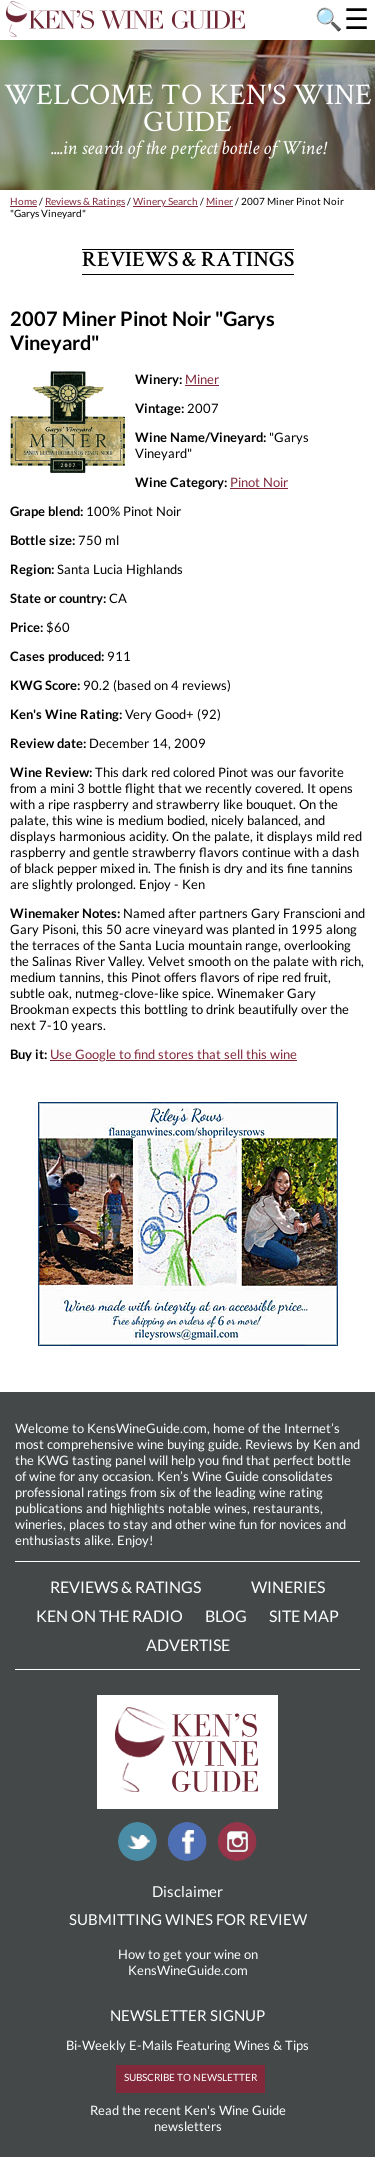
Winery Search (165, 201)
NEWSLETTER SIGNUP (187, 2015)
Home (23, 201)
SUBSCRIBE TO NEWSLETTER (190, 2077)
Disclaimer (187, 1891)
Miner (219, 201)
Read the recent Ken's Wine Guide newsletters (188, 2118)
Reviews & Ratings (85, 201)
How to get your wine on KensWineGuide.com (188, 1962)
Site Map (304, 1615)
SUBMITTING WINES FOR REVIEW (188, 1919)
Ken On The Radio (109, 1615)
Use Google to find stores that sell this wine (173, 1054)
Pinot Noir (259, 482)
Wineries (288, 1586)
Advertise (188, 1644)
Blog (226, 1615)
